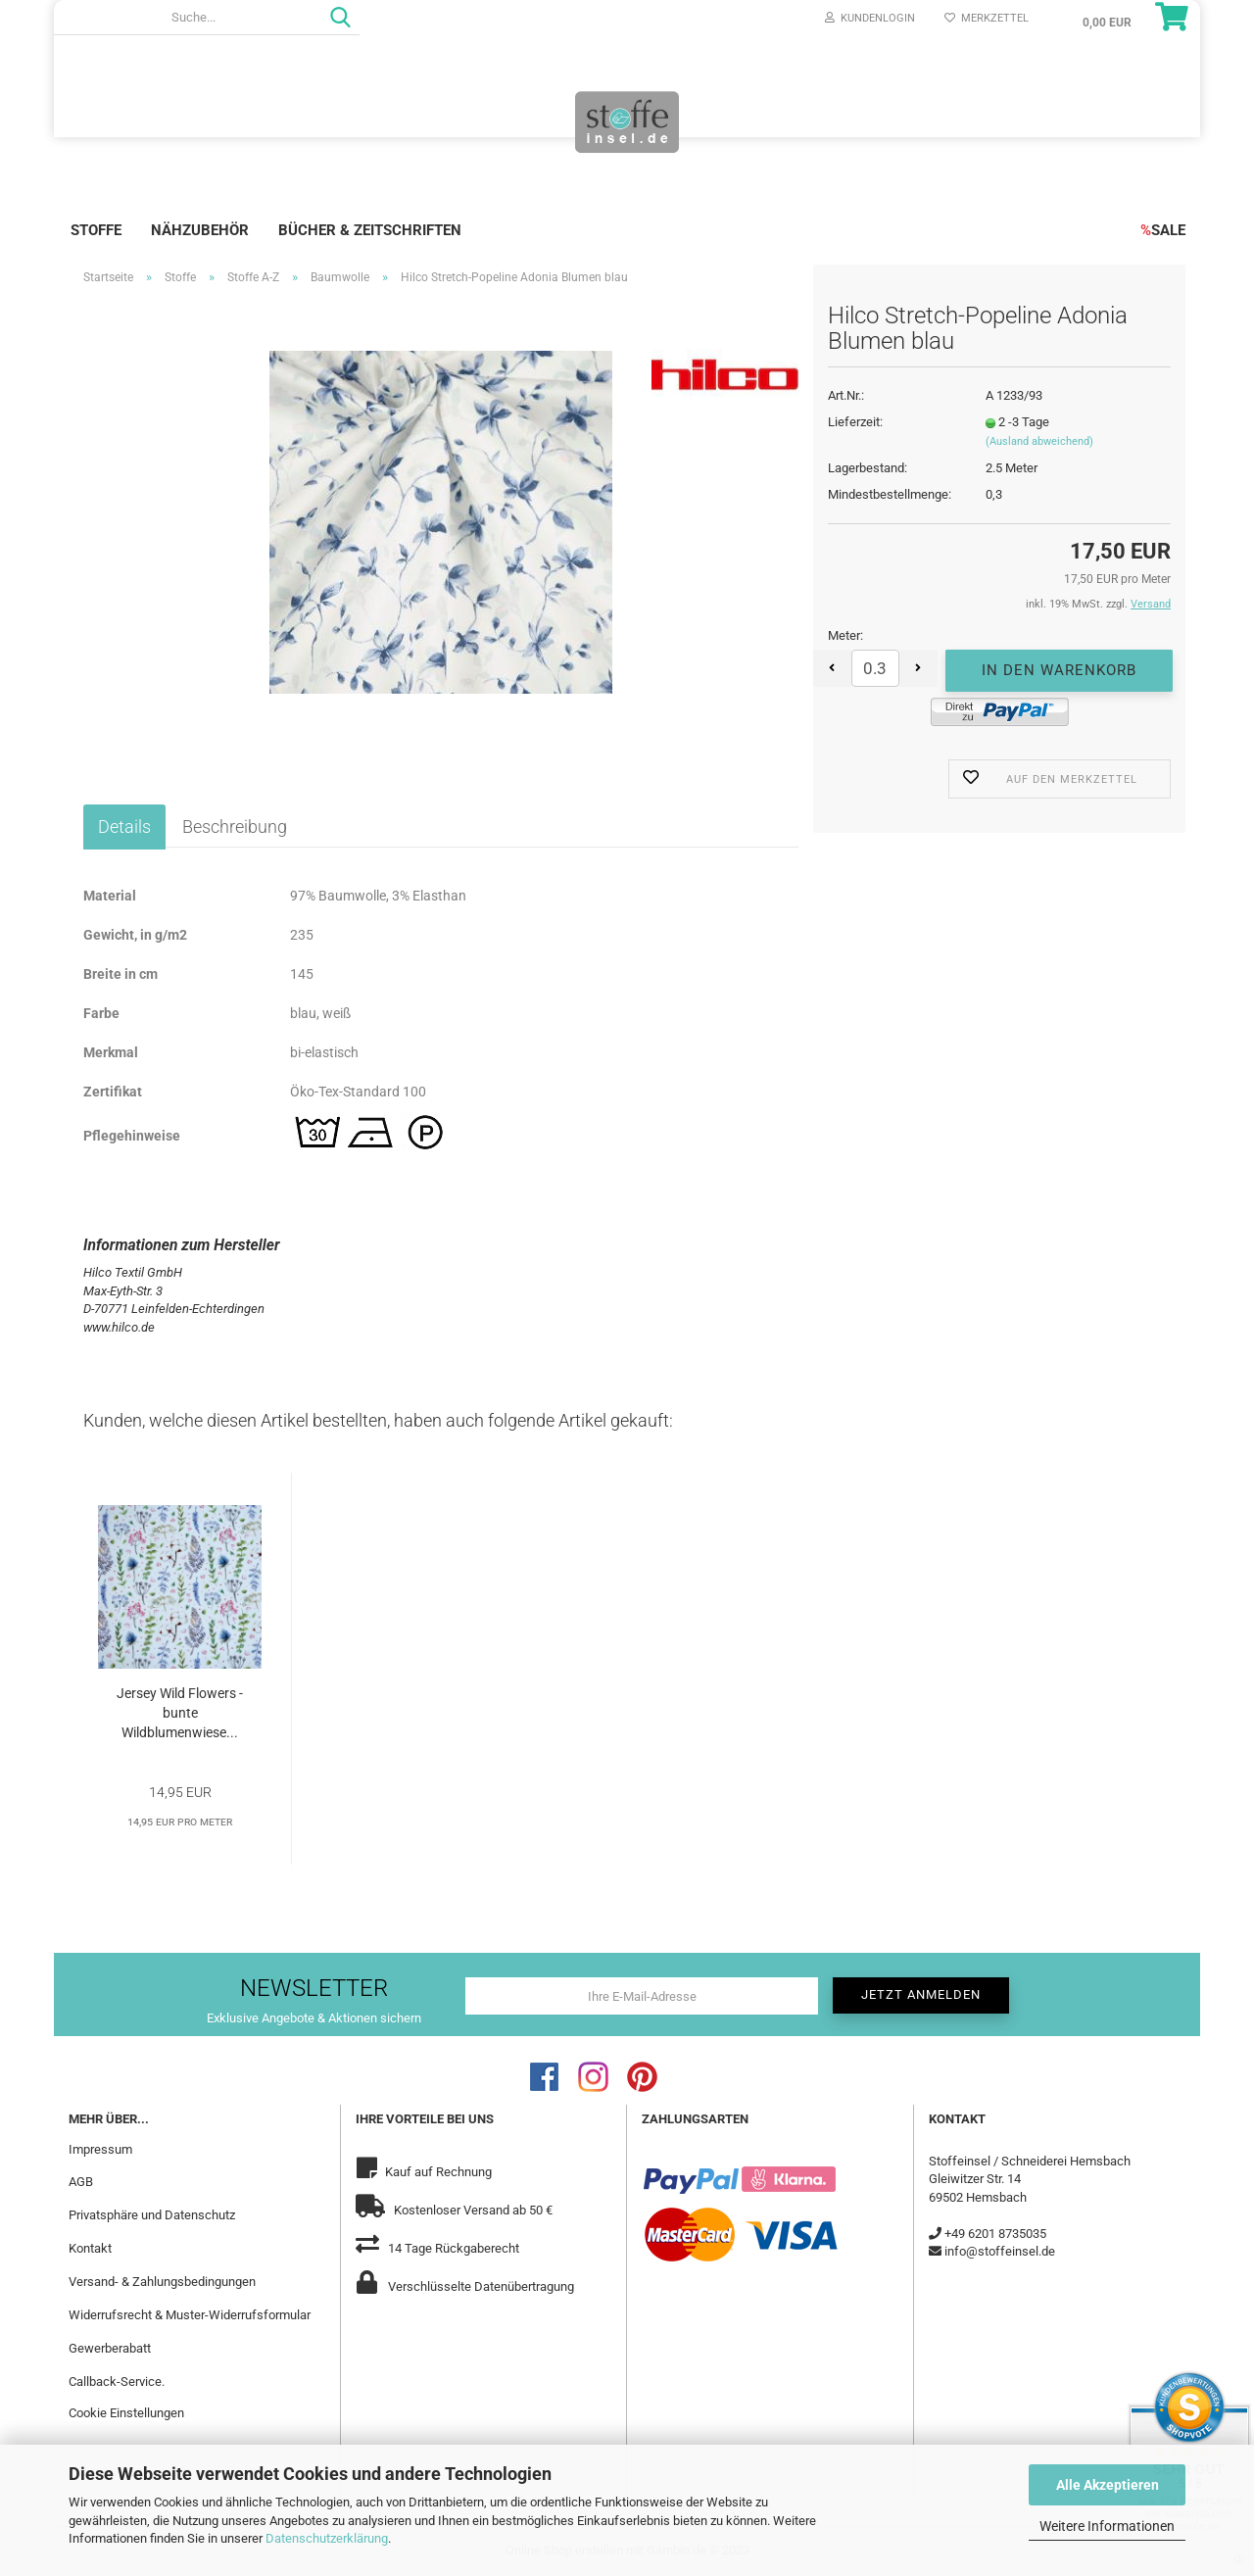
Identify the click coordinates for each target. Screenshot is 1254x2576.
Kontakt (90, 2248)
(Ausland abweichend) (1039, 441)
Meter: (845, 635)
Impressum (100, 2149)
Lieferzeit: (855, 421)
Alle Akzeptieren (1107, 2485)
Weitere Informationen (1107, 2526)
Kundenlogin (870, 18)
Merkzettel (986, 18)
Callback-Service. (117, 2381)
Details (124, 826)
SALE (1162, 230)
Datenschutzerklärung (326, 2538)
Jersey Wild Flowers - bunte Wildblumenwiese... (180, 1712)
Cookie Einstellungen (126, 2413)
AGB (81, 2181)
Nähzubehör (200, 230)
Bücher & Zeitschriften (369, 230)
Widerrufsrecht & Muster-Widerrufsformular (190, 2315)
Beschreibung (234, 826)
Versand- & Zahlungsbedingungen (162, 2281)
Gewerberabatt (110, 2348)
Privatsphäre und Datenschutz (152, 2215)
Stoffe (96, 230)
